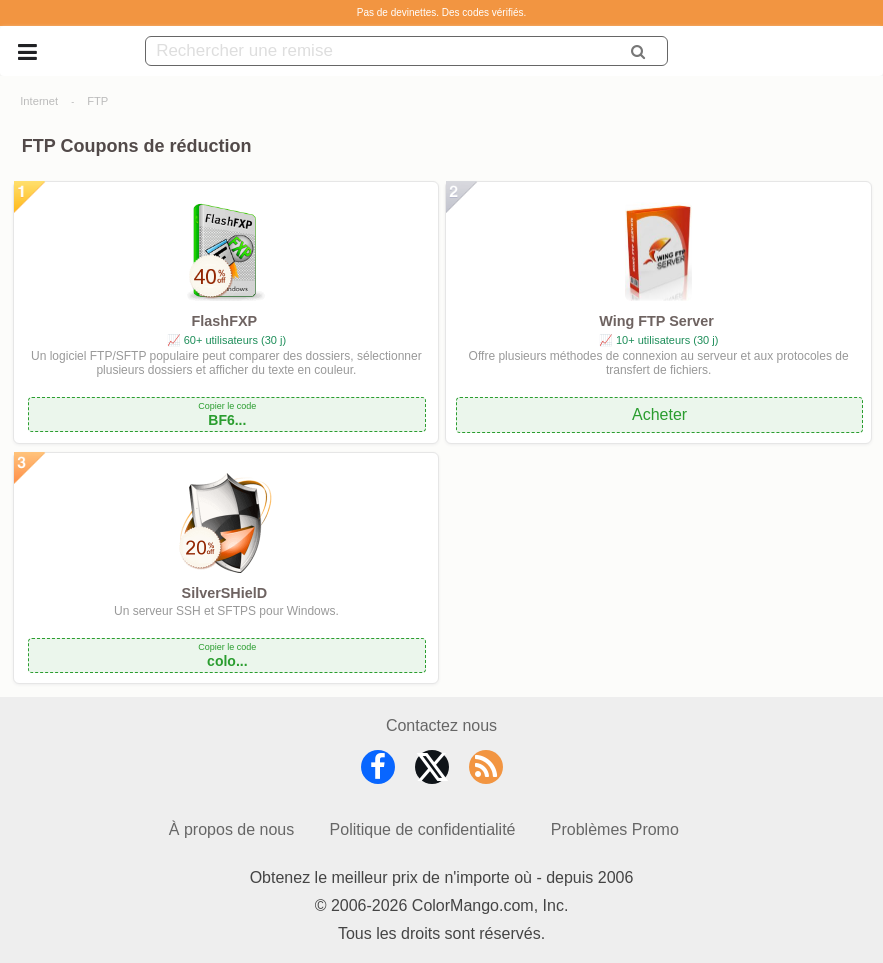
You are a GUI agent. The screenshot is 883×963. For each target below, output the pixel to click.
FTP (97, 101)
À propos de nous (231, 829)
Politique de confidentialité (423, 829)
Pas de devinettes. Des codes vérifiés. (442, 12)
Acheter (659, 414)
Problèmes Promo (615, 829)
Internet (39, 101)
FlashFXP (225, 321)
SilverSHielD (225, 593)
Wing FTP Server (656, 321)
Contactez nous (441, 725)
